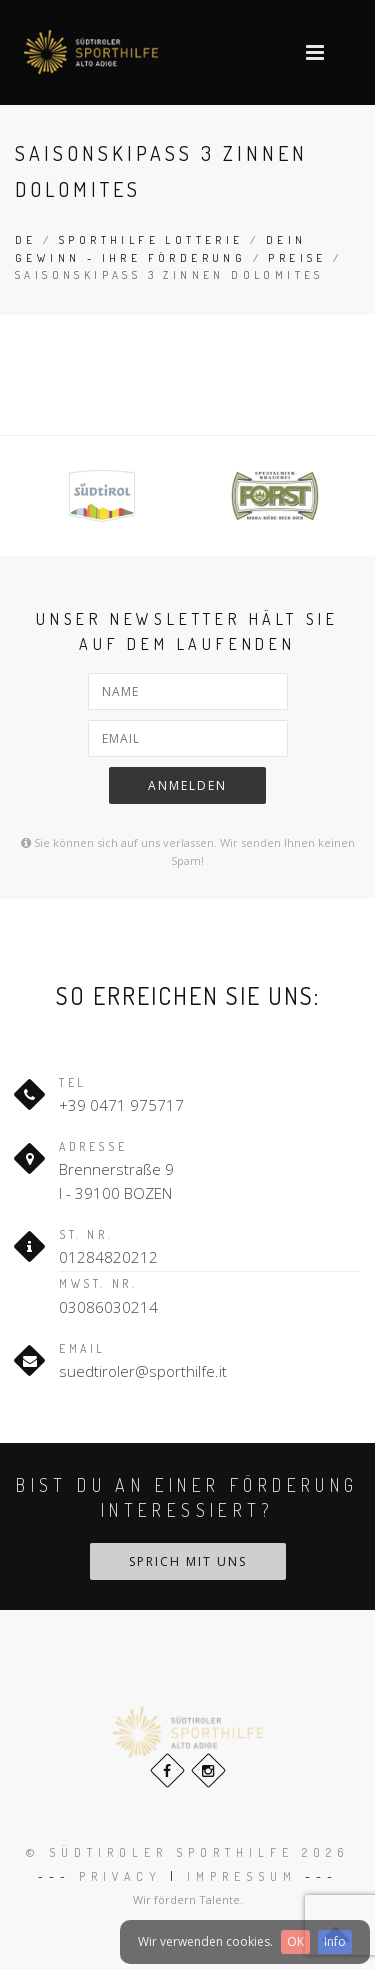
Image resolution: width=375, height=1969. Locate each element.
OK (295, 1941)
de (26, 240)
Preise (297, 258)
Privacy (120, 1876)
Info (335, 1941)
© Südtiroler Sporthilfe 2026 (187, 1852)
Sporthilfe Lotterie (151, 240)
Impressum (242, 1876)
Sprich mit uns (188, 1561)
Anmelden (187, 785)
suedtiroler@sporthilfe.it (143, 1371)
